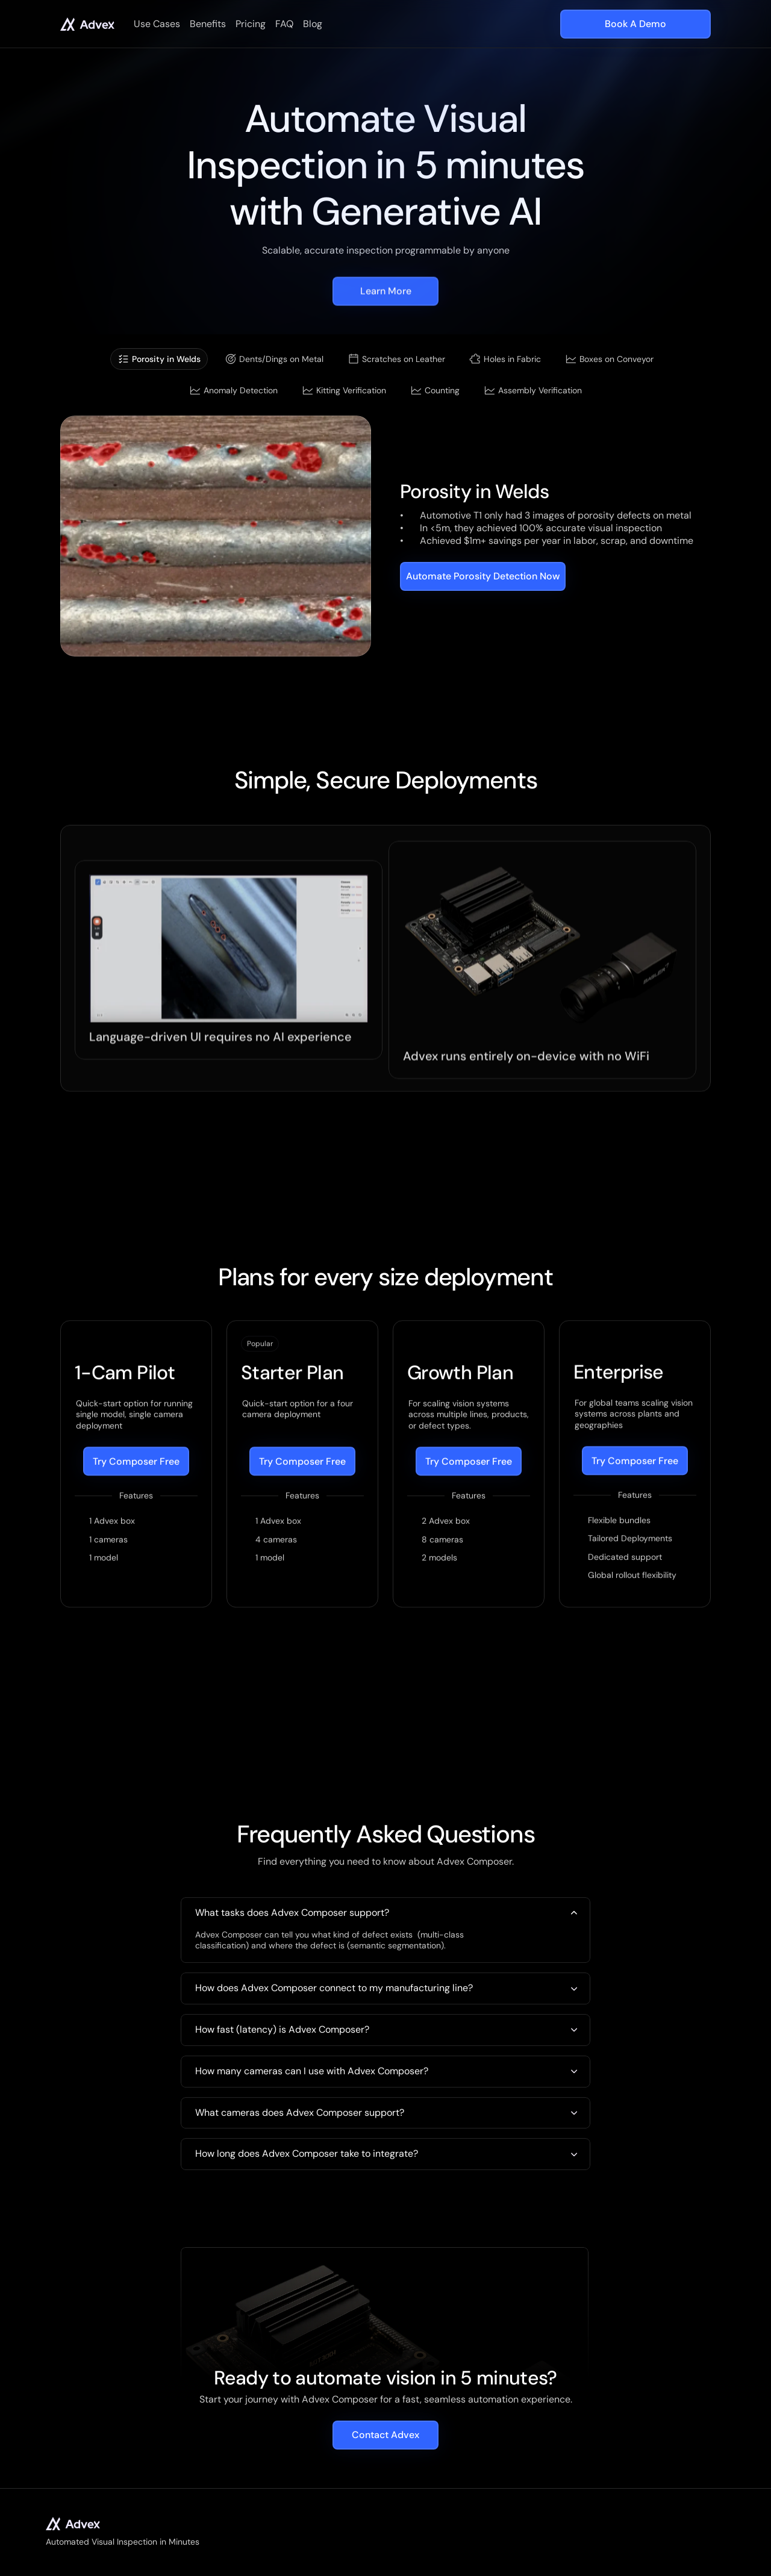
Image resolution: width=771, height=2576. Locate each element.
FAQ (284, 23)
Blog (312, 23)
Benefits (208, 23)
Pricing (251, 23)
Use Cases (157, 23)
